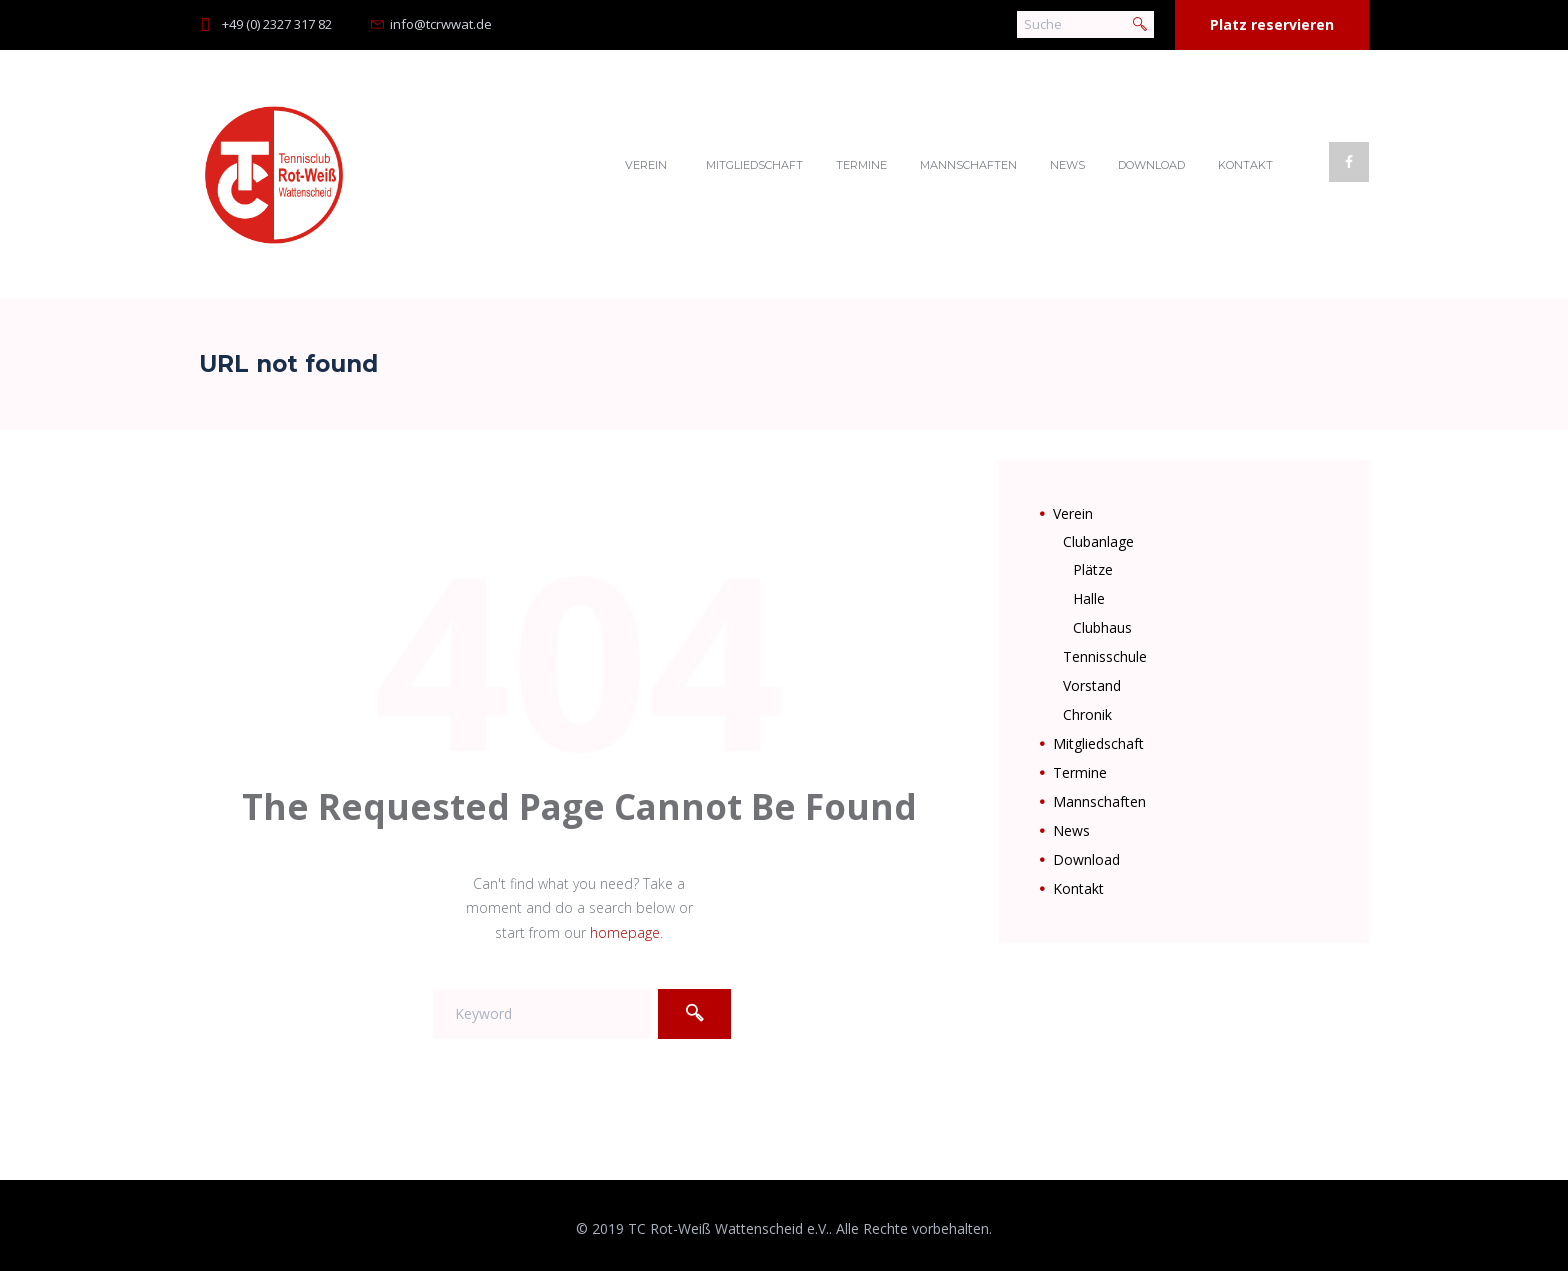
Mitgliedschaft (754, 165)
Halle (1089, 598)
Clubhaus (1102, 627)
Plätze (1093, 569)
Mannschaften (968, 165)
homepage (625, 932)
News (1067, 165)
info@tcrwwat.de (441, 24)
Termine (861, 165)
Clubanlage (1098, 541)
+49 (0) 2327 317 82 (277, 24)
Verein (646, 165)
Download (1151, 165)
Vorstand (1092, 685)
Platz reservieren (1272, 24)
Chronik (1087, 714)
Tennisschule (1105, 656)
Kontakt (1245, 165)
